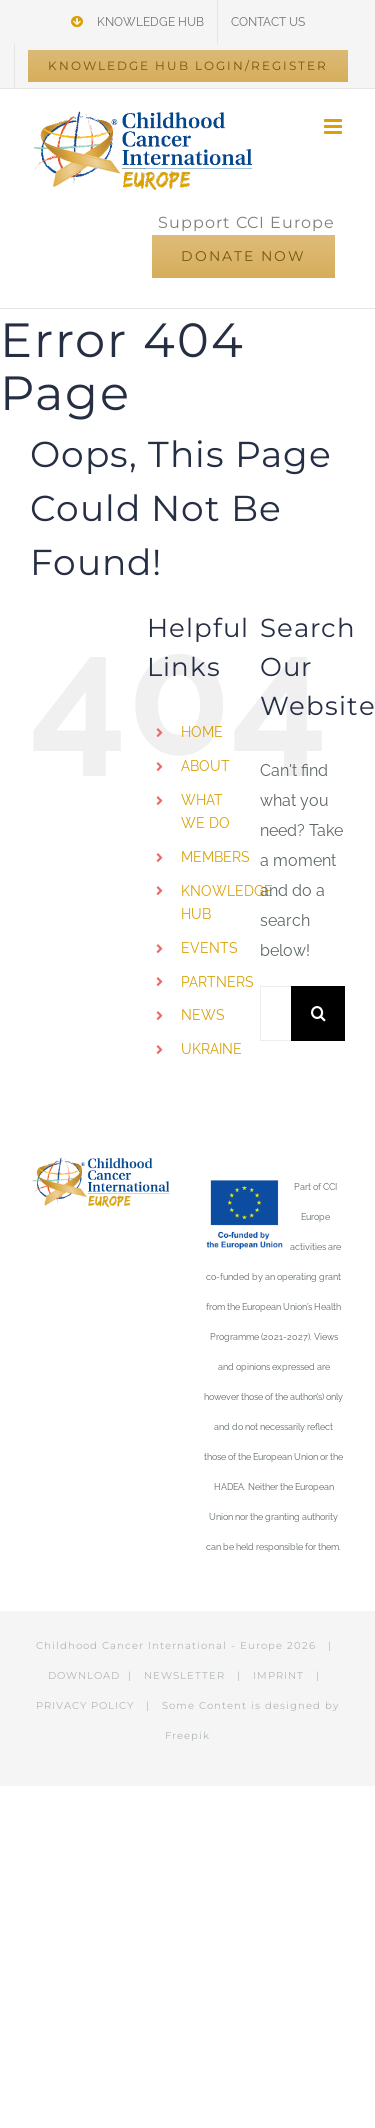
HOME (202, 732)
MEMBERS (215, 857)
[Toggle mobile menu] (334, 126)
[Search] (318, 1013)
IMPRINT (278, 1675)
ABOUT (205, 766)
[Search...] (275, 1013)
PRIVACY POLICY (85, 1705)
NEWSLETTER (184, 1675)
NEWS (203, 1015)
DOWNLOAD (84, 1675)
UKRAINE (211, 1049)
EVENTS (209, 948)
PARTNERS (217, 982)
